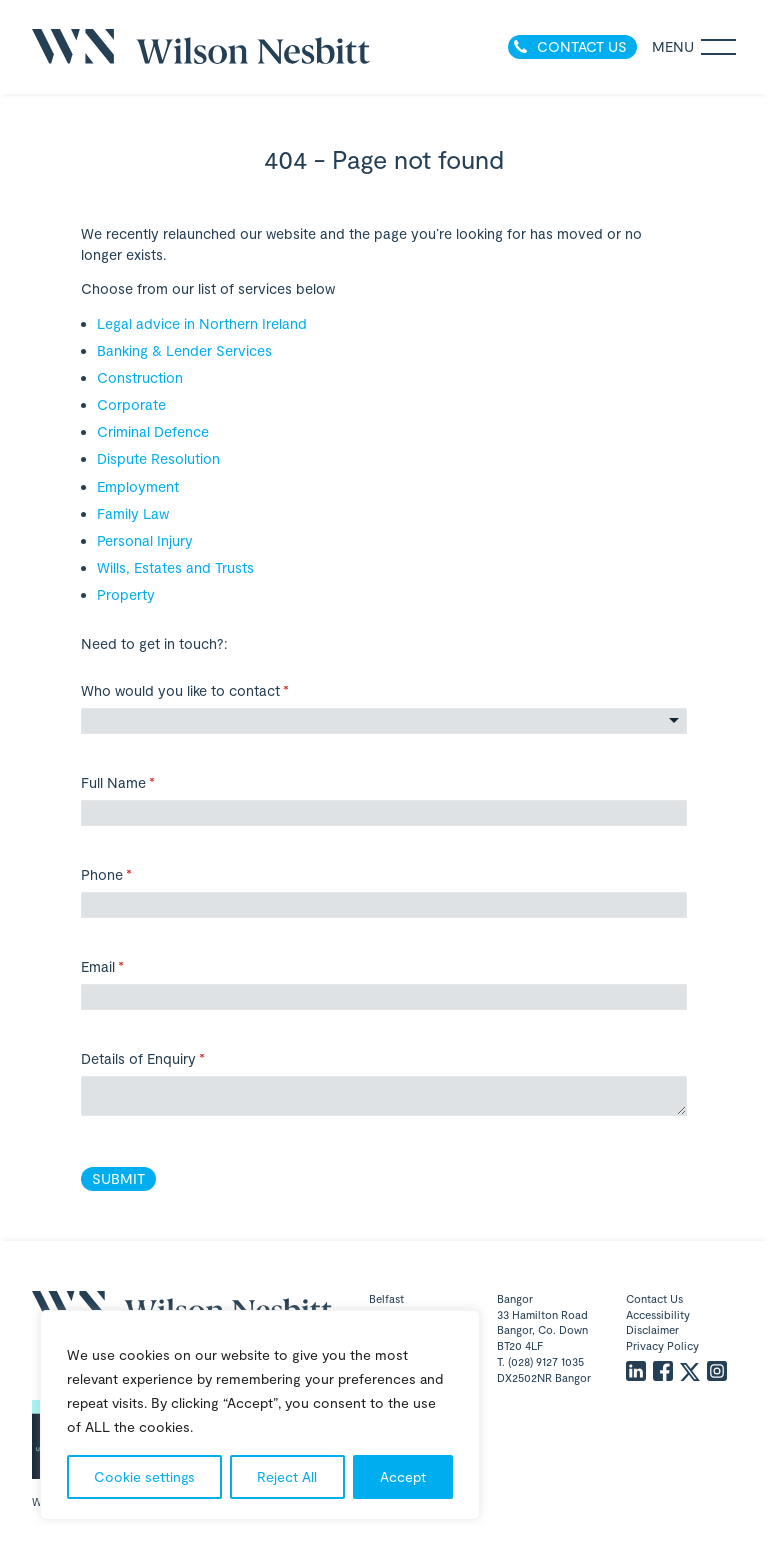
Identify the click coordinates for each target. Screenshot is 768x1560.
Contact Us (654, 1298)
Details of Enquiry (169, 1059)
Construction (140, 377)
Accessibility (658, 1314)
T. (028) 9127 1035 (540, 1361)
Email (129, 967)
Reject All (287, 1476)
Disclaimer (652, 1329)
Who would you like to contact (211, 691)
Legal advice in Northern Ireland (202, 323)
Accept (403, 1476)
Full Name (144, 783)
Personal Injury (145, 540)
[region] (260, 1415)
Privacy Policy (662, 1345)
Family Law (133, 513)
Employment (138, 486)
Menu (694, 47)
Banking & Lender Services (184, 350)
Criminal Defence (153, 431)
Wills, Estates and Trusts (175, 567)
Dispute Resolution (158, 458)
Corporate (131, 404)
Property (126, 594)
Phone (133, 875)
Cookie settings (144, 1476)
